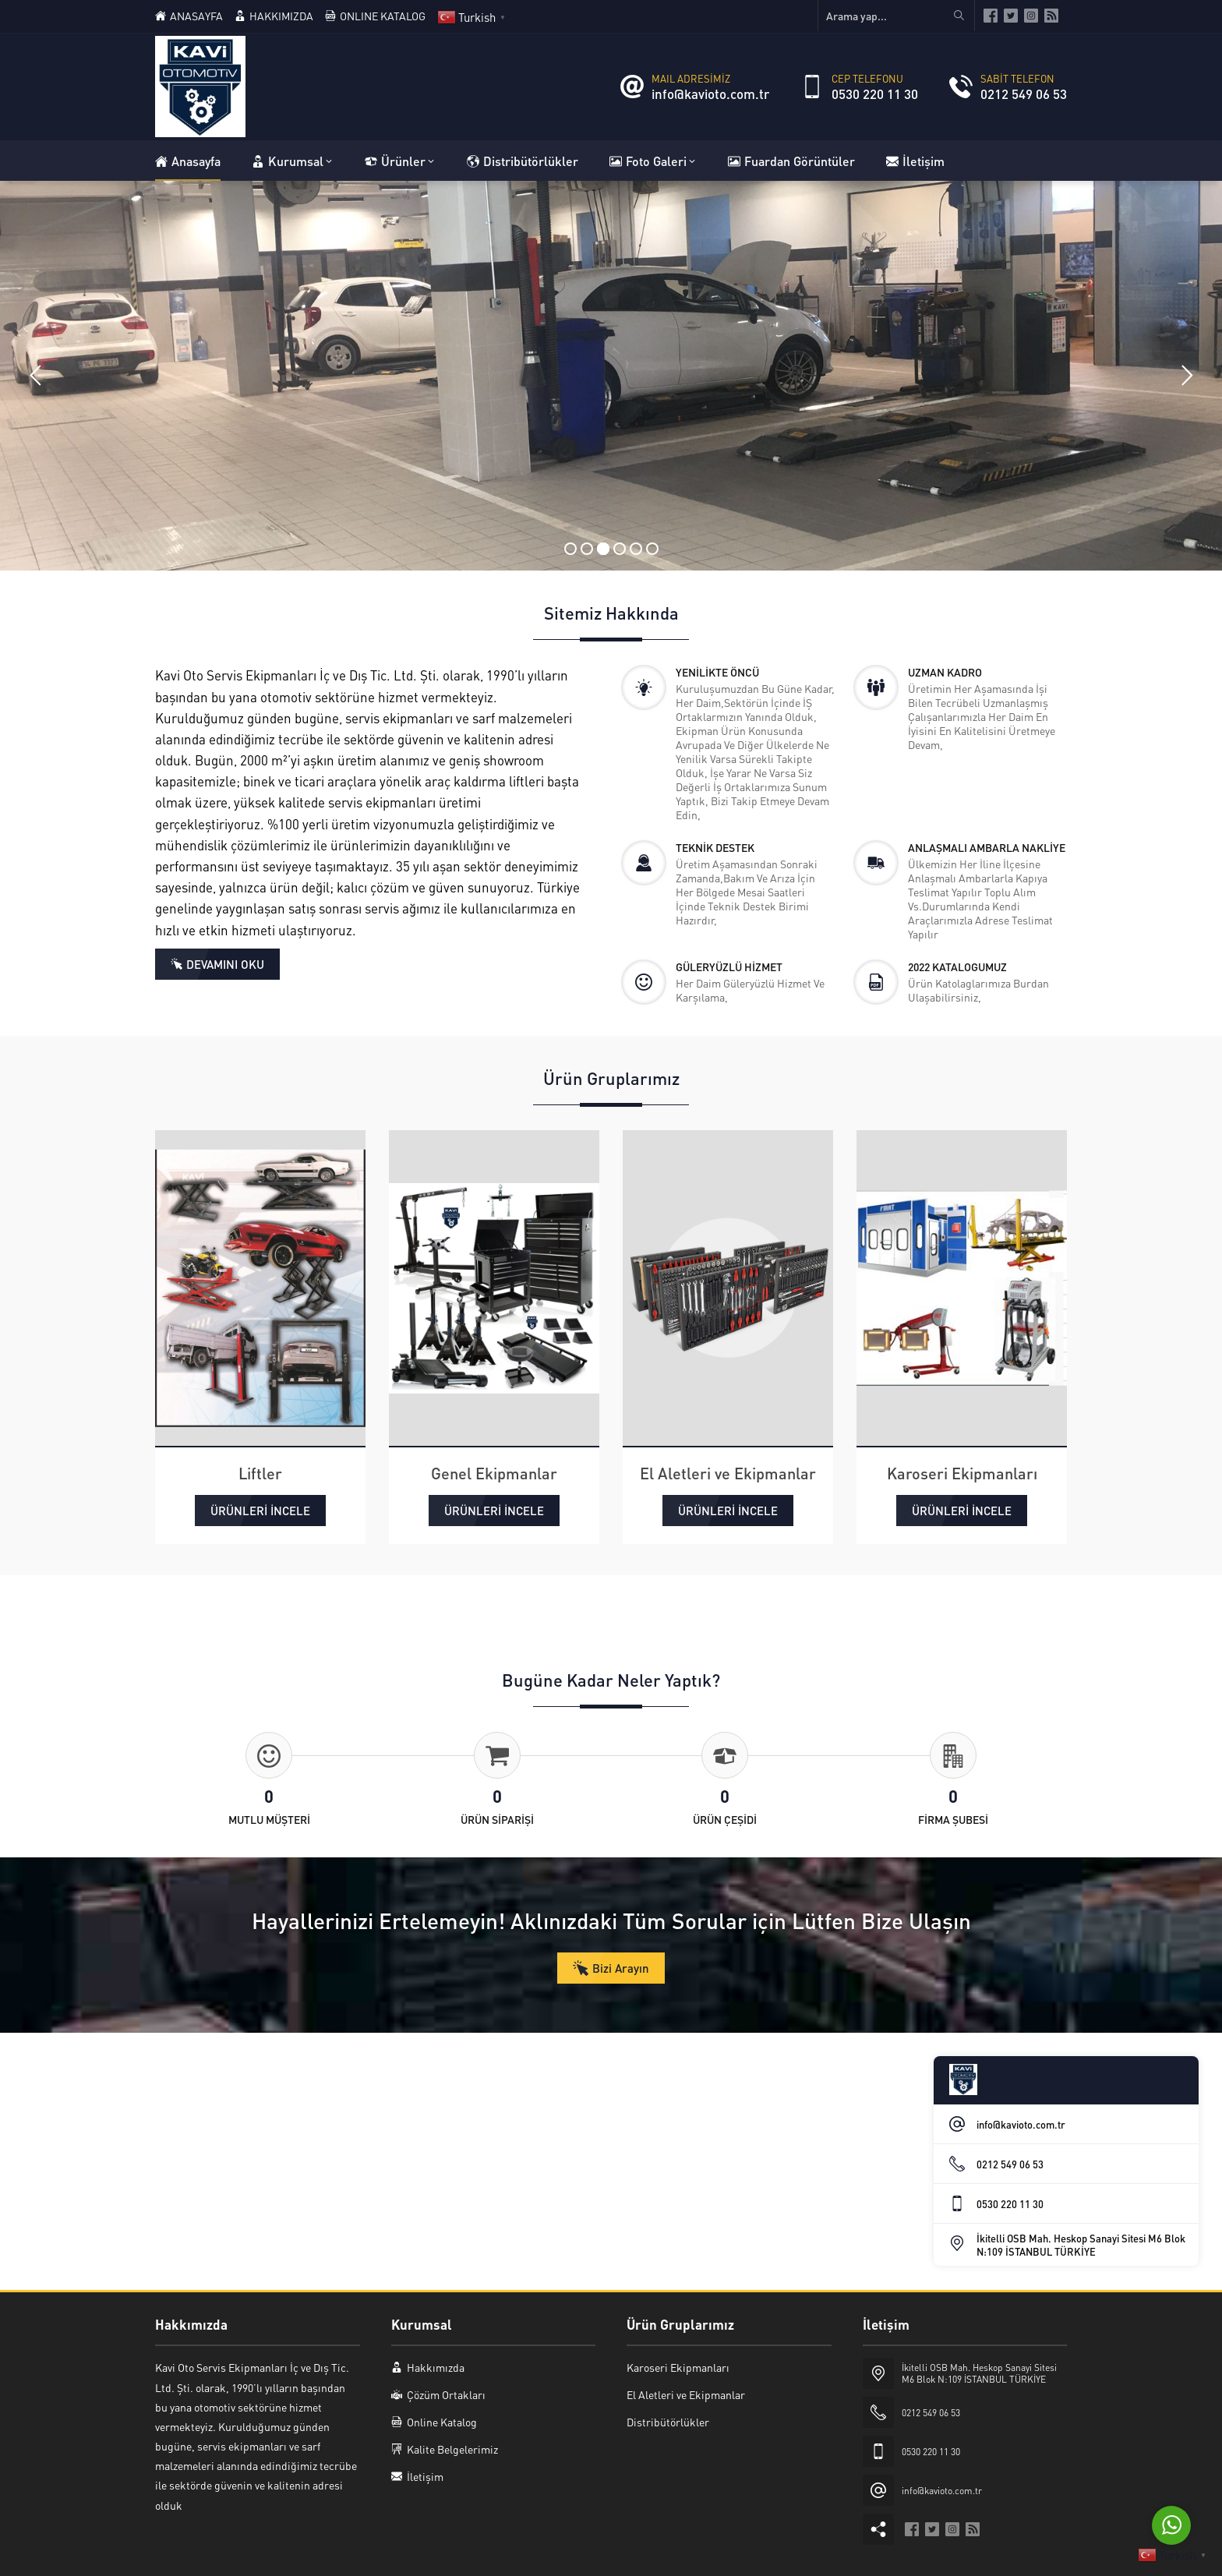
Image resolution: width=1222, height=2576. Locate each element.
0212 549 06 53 (1023, 93)
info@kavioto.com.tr (710, 93)
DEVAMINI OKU (225, 964)
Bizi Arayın (620, 1968)
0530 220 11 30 (875, 93)
